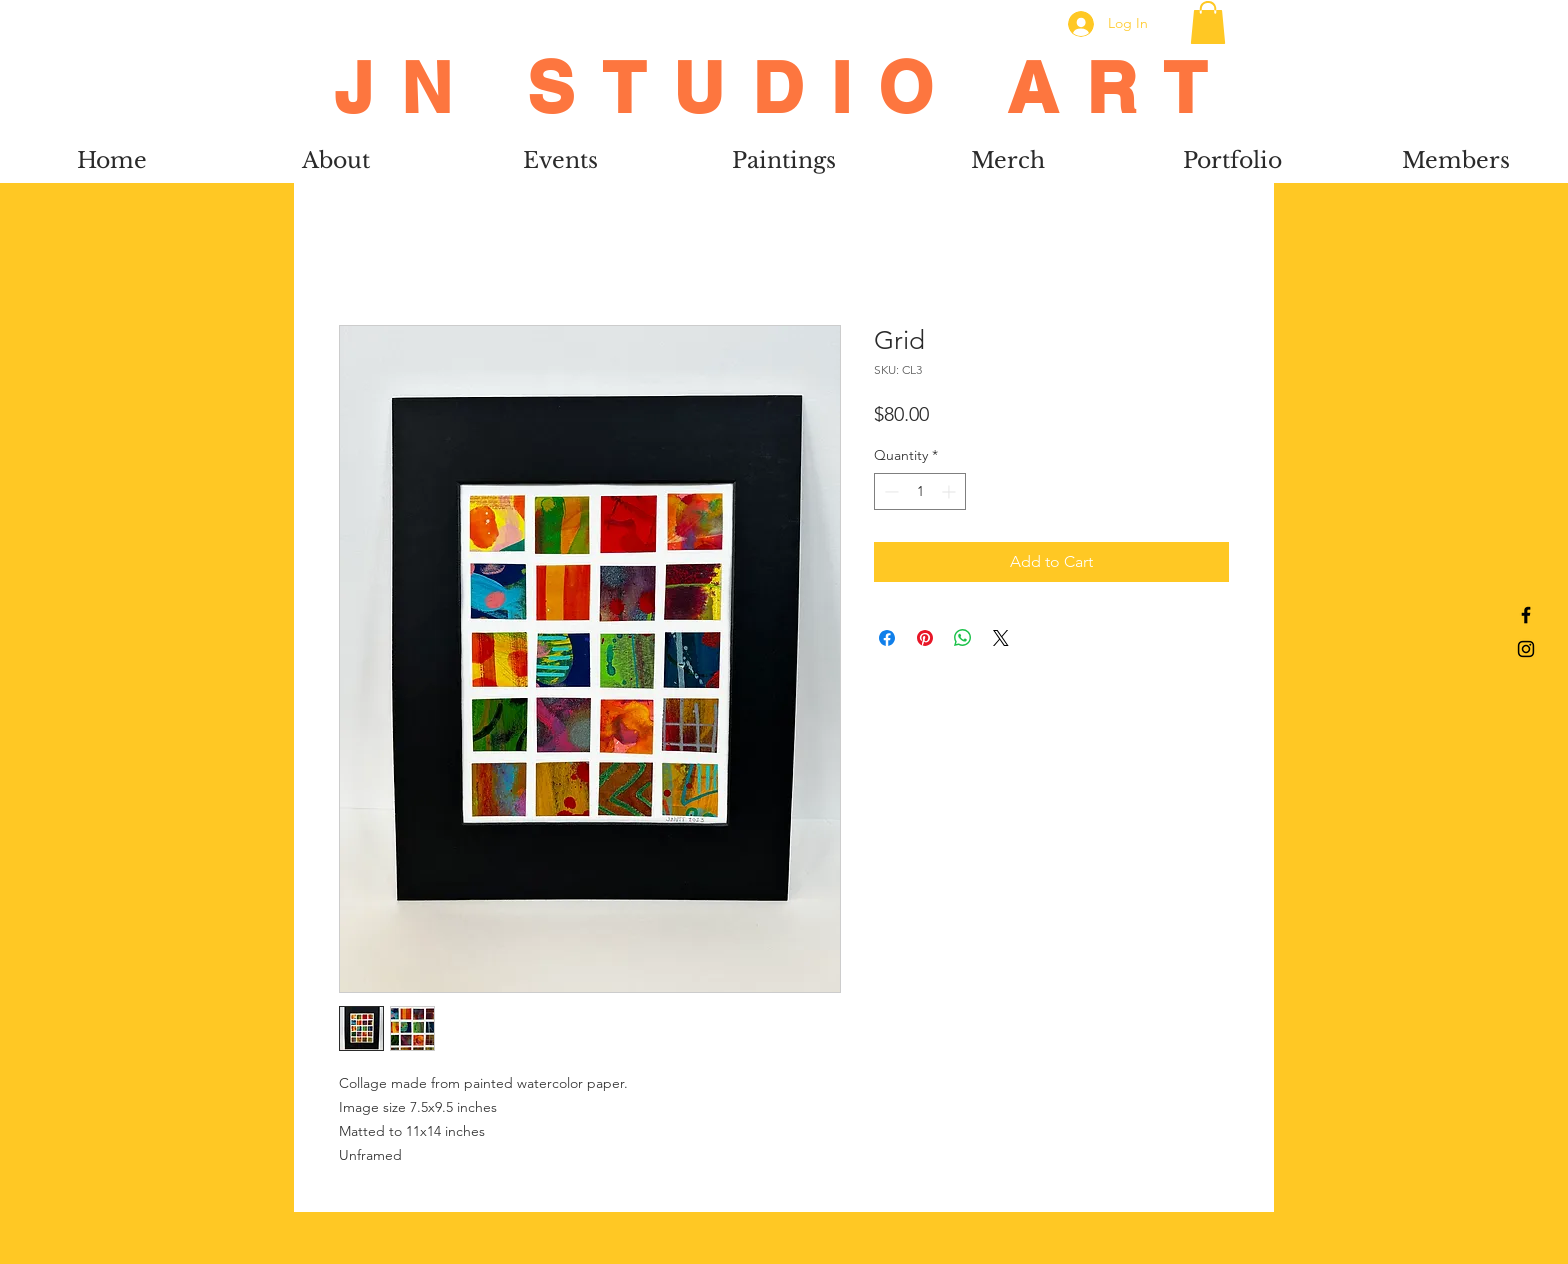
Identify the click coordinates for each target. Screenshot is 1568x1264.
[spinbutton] (920, 491)
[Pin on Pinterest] (925, 638)
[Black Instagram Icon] (1526, 649)
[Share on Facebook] (887, 638)
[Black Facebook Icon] (1526, 615)
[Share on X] (1001, 638)
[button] (1208, 22)
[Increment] (950, 491)
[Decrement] (889, 491)
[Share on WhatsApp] (963, 638)
